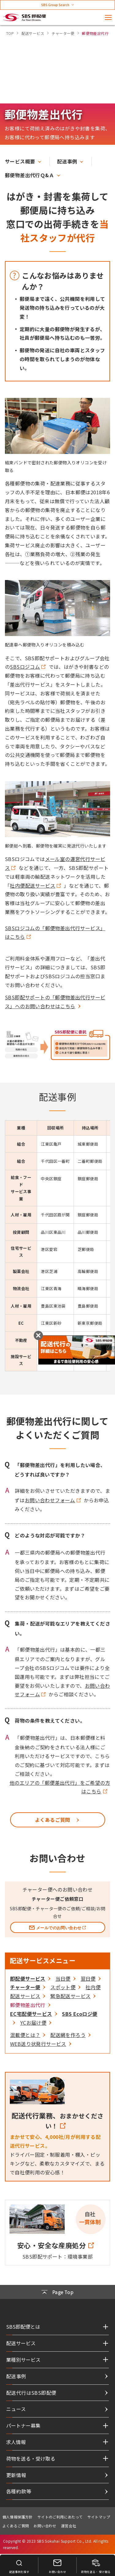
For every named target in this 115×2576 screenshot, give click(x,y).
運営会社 (68, 2525)
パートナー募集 (23, 2425)
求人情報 (16, 2442)
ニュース (16, 2409)
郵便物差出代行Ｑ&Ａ (29, 175)
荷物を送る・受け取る (30, 2458)
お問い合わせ (44, 2525)
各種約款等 (18, 2491)
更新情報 (16, 2475)
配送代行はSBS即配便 (31, 2392)
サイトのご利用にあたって (60, 2516)
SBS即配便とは (23, 2326)
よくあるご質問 (15, 2525)
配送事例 (67, 161)
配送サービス (21, 2343)
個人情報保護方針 (17, 2516)
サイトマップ (98, 2516)
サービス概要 (20, 161)
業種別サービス (23, 2359)
